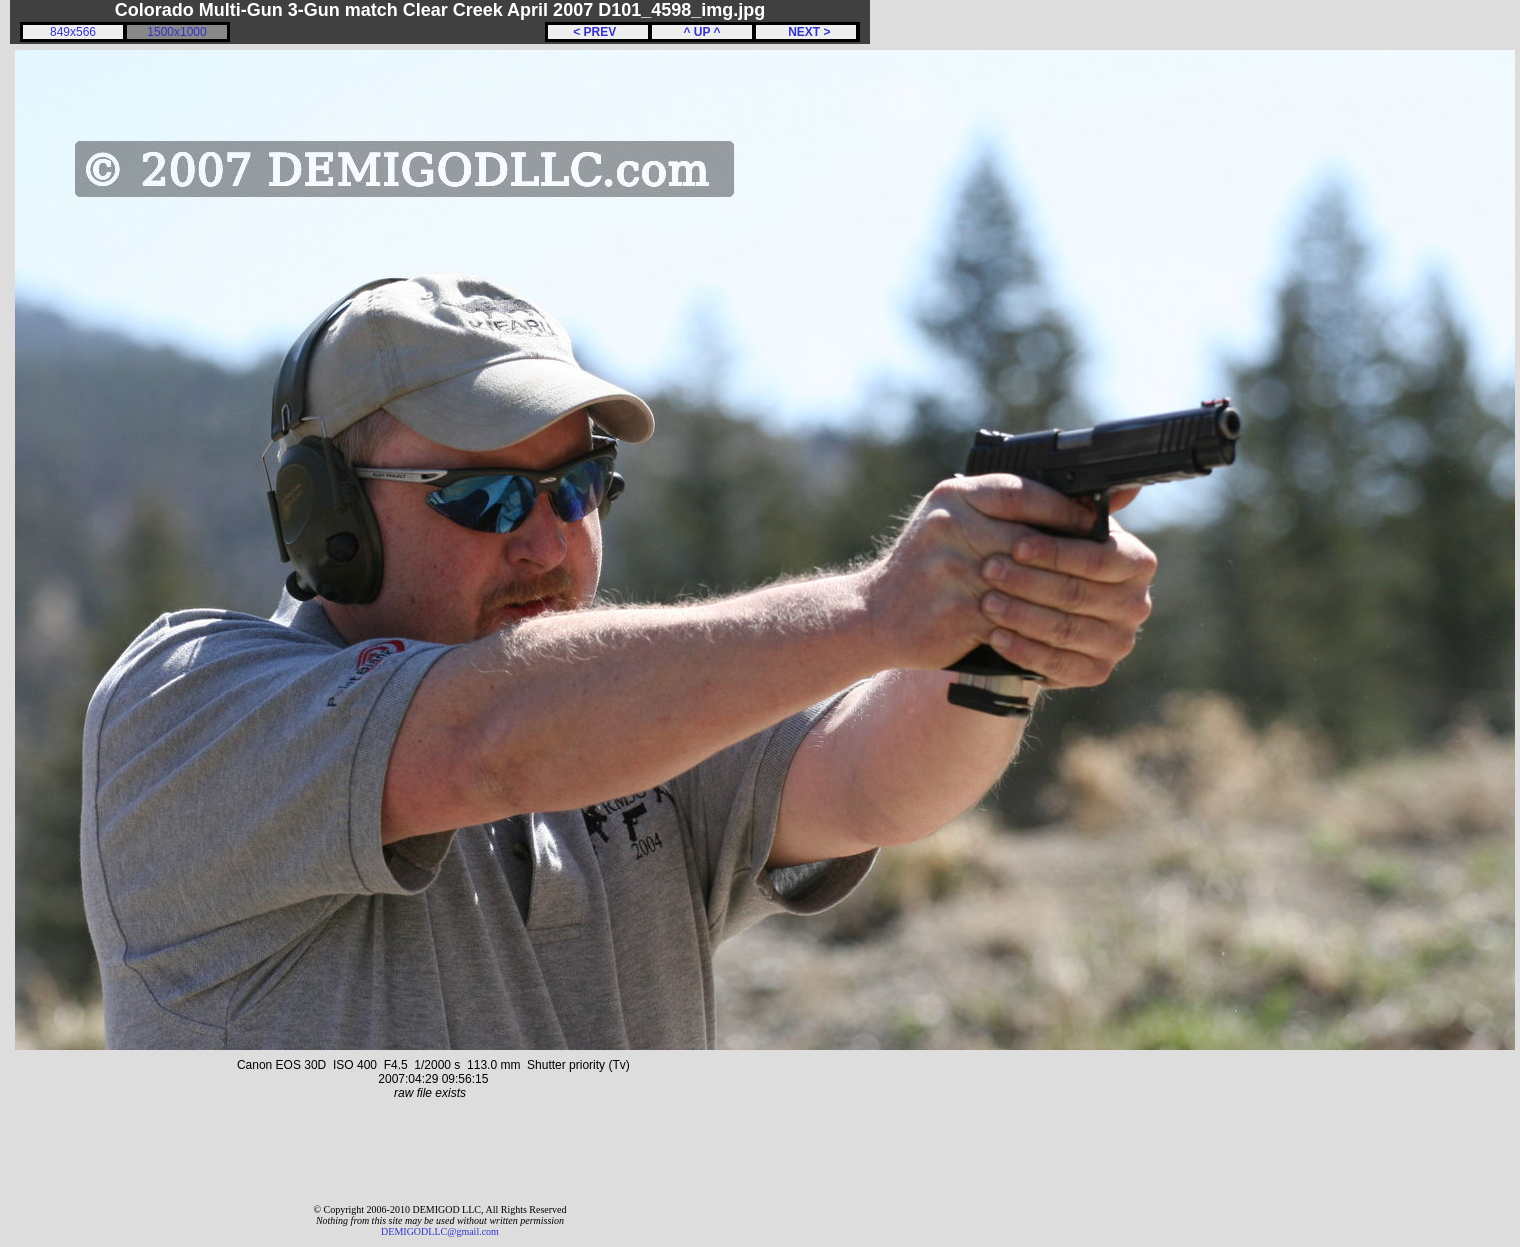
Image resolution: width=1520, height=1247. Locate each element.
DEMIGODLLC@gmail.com (440, 1231)
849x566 (73, 32)
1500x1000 (176, 32)
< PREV (598, 32)
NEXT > (805, 32)
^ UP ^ (701, 32)
